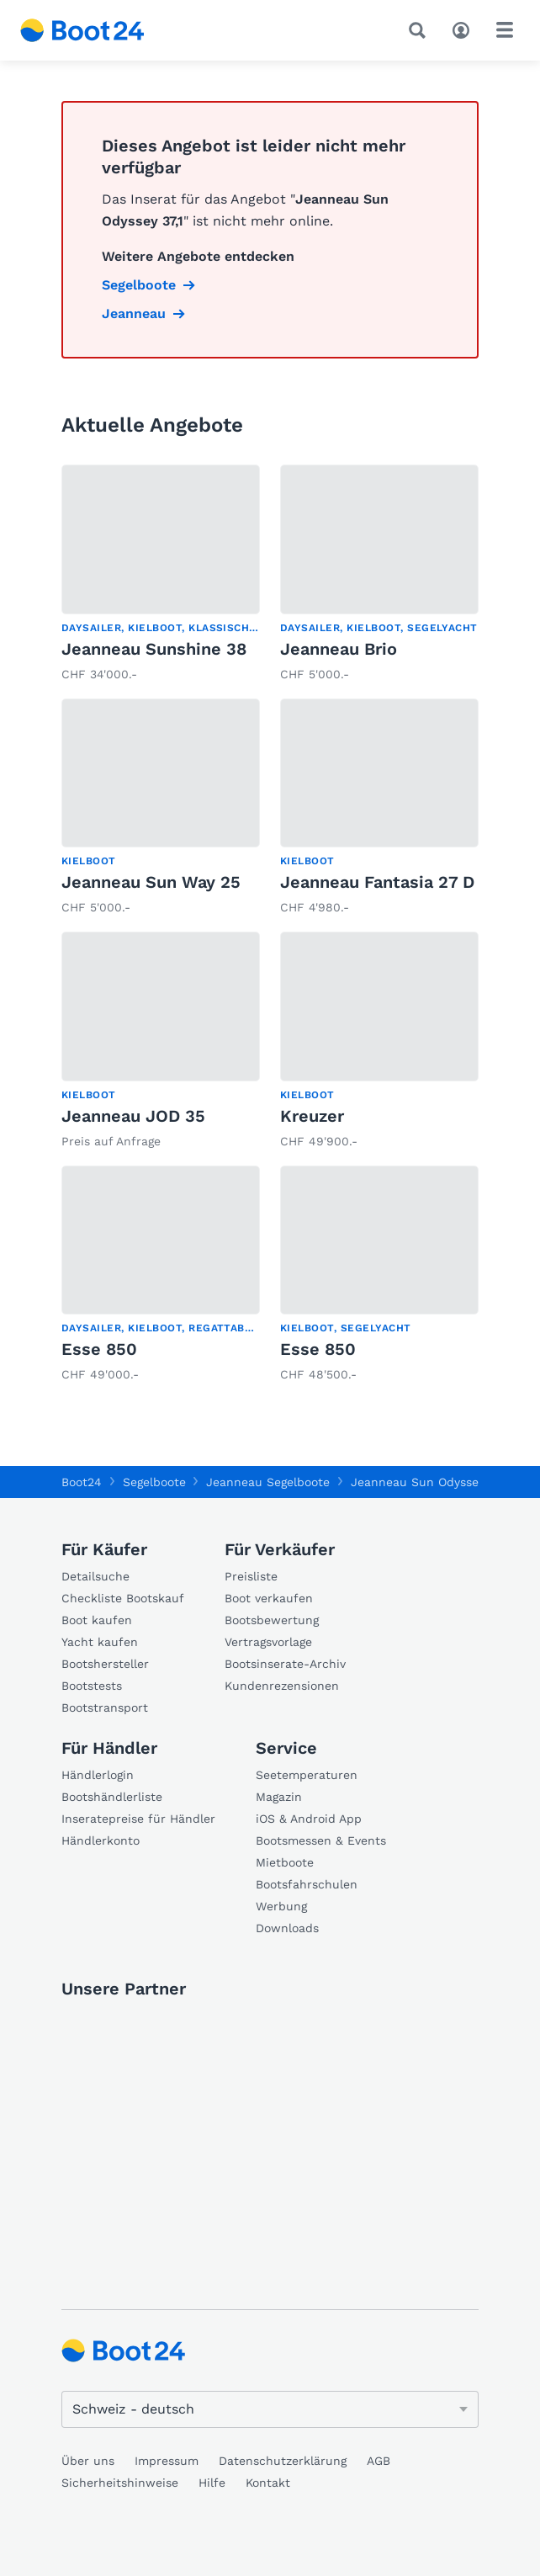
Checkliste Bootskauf (122, 1598)
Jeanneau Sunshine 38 (153, 649)
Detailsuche (95, 1576)
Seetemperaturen (306, 1775)
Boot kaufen (96, 1620)
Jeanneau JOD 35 (133, 1116)
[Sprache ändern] (270, 2409)
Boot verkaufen (269, 1598)
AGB (378, 2460)
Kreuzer (312, 1116)
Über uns (87, 2460)
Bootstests (91, 1685)
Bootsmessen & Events (321, 1840)
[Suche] (420, 30)
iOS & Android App (309, 1818)
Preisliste (251, 1576)
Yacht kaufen (99, 1642)
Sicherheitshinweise (119, 2482)
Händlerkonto (100, 1840)
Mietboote (285, 1862)
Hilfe (212, 2482)
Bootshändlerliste (111, 1796)
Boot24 (81, 1482)
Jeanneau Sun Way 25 (151, 882)
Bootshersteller (105, 1663)
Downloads (287, 1928)
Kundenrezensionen (282, 1685)
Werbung (281, 1906)
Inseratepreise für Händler (138, 1818)
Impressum (167, 2460)
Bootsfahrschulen (306, 1884)
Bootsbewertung (272, 1620)
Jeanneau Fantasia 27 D (377, 882)
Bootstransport (104, 1707)
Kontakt (268, 2482)
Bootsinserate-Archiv (285, 1663)
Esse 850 (99, 1349)
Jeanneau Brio (338, 649)
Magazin (279, 1796)
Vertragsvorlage (268, 1642)
